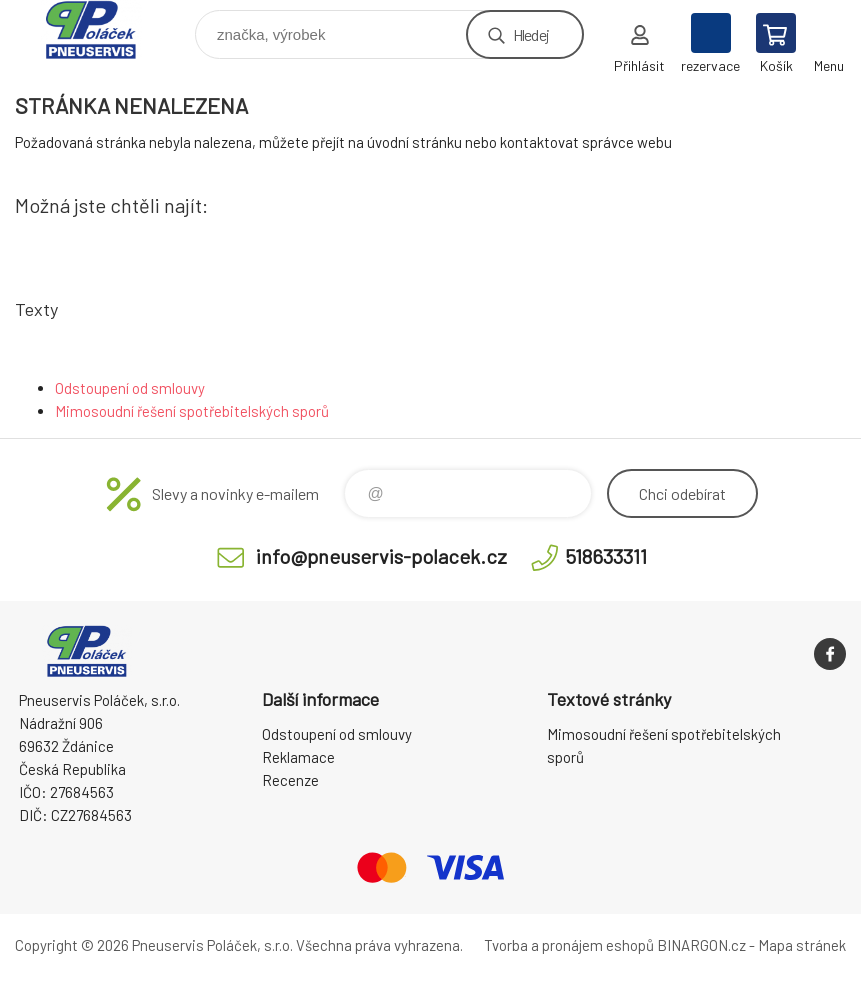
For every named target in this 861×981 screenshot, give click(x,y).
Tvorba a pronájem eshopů (569, 945)
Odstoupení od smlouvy (130, 388)
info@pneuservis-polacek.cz (381, 556)
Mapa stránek (802, 945)
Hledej (531, 34)
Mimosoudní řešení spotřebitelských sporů (192, 411)
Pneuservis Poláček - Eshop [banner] (103, 29)
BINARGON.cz (701, 945)
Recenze (290, 780)
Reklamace (298, 757)
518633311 (606, 556)
